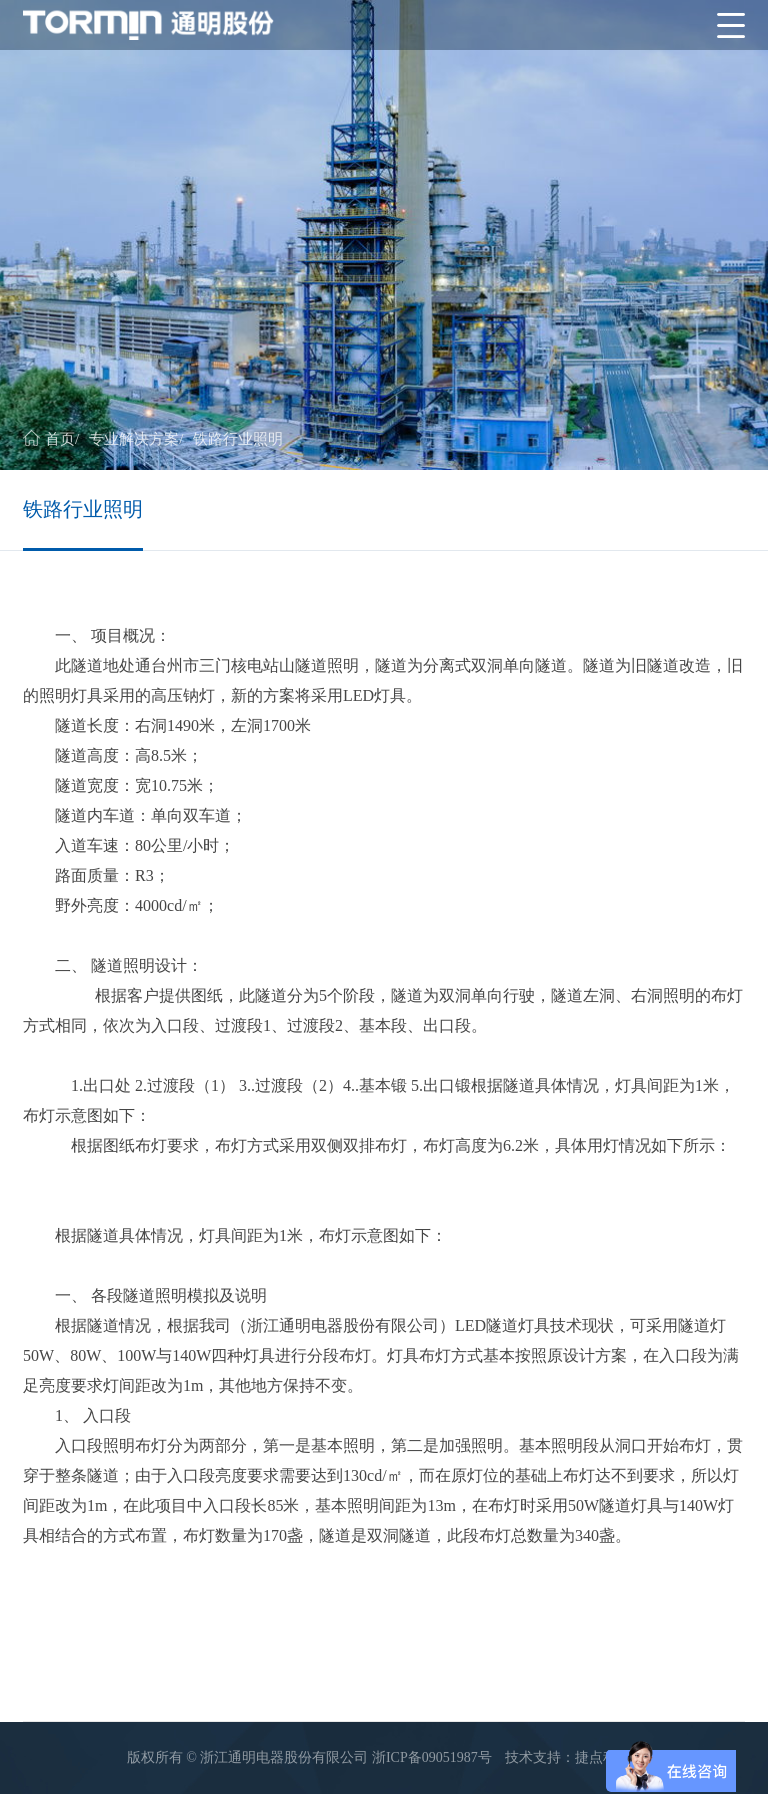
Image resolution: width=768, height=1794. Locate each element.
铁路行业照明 (238, 439)
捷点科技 (603, 1757)
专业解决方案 (134, 439)
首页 (60, 439)
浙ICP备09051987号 (432, 1757)
